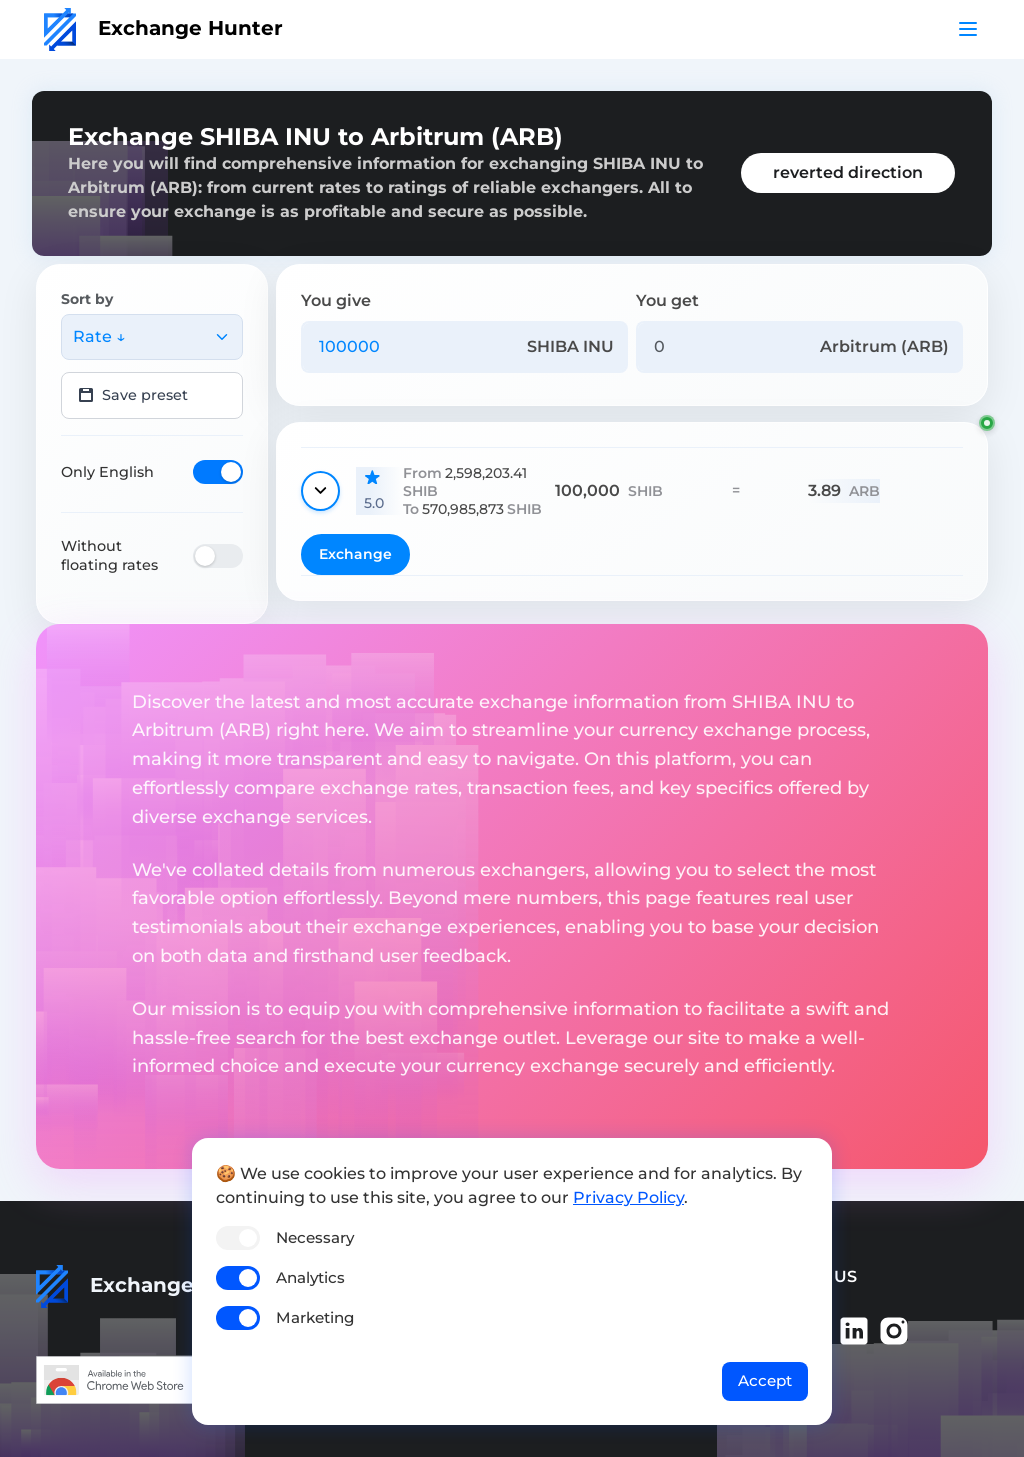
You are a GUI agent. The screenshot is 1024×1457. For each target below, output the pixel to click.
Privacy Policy (628, 1197)
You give (336, 300)
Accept (765, 1380)
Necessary (315, 1237)
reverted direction (848, 172)
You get (667, 300)
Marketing (315, 1317)
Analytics (310, 1277)
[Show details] (320, 491)
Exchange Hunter (163, 28)
